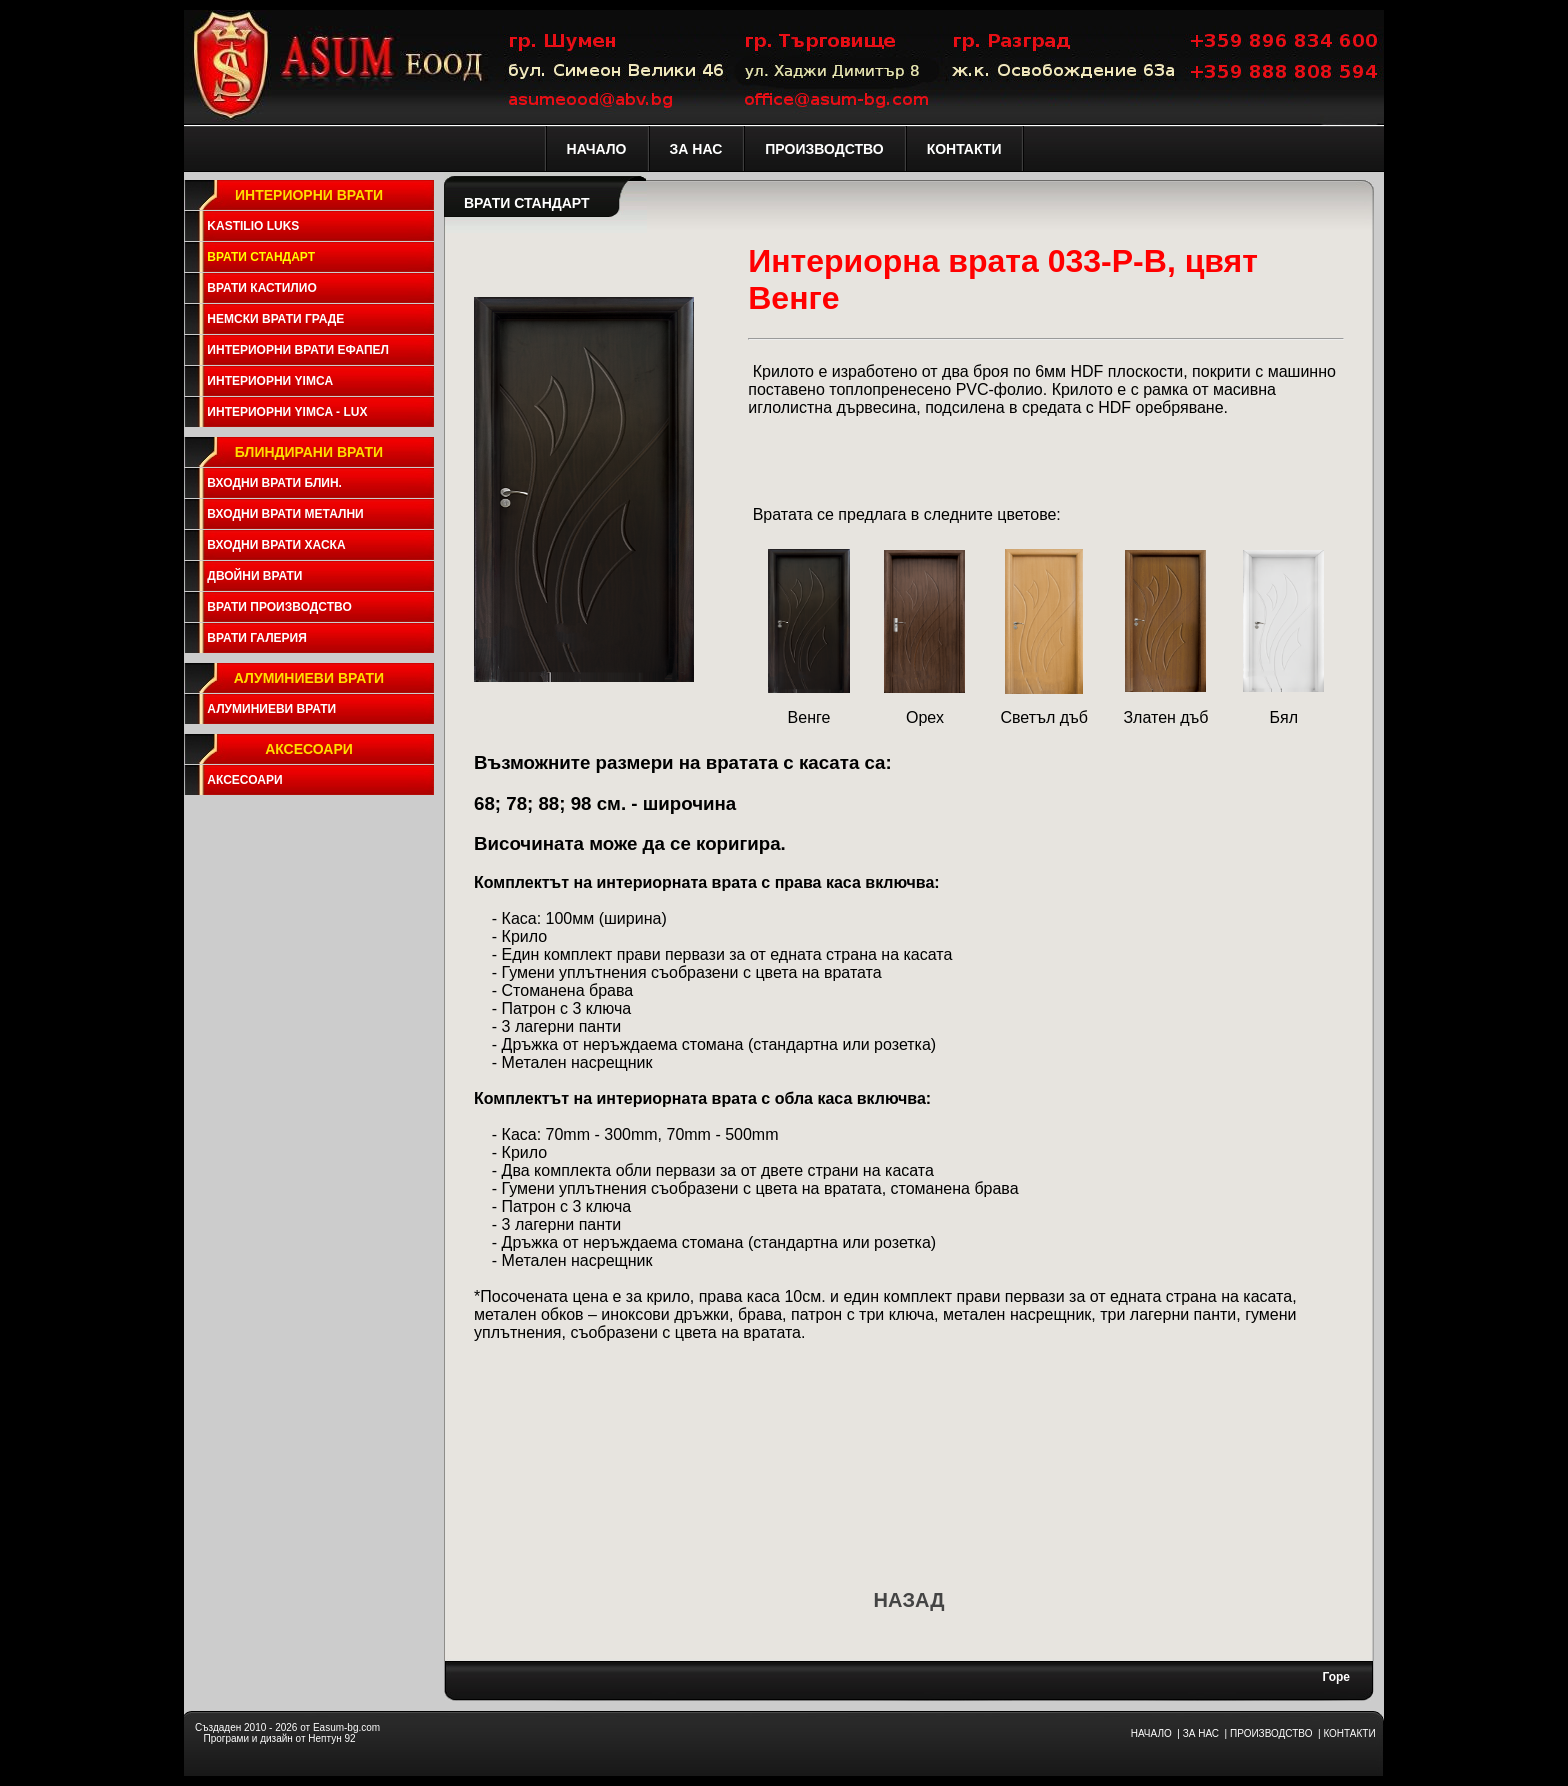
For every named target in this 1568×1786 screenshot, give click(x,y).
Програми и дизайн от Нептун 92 (279, 1738)
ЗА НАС (1201, 1733)
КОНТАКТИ (1349, 1733)
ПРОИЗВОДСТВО (1271, 1733)
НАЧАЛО (1151, 1733)
